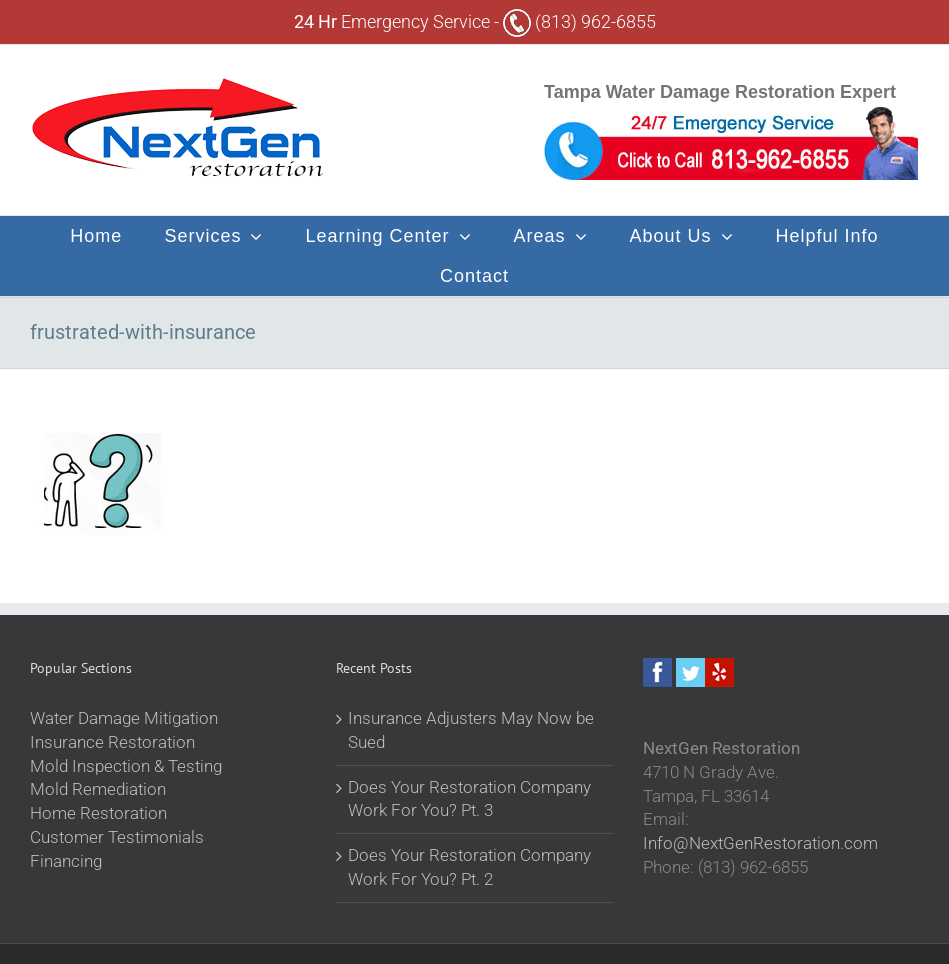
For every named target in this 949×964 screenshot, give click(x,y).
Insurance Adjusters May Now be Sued (471, 730)
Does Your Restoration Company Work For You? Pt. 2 (469, 867)
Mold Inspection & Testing (126, 766)
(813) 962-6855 (579, 21)
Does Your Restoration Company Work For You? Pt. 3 (469, 799)
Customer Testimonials (117, 837)
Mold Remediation (98, 789)
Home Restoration (98, 813)
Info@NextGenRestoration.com (760, 843)
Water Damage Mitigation (124, 718)
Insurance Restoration (112, 742)
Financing (66, 861)
